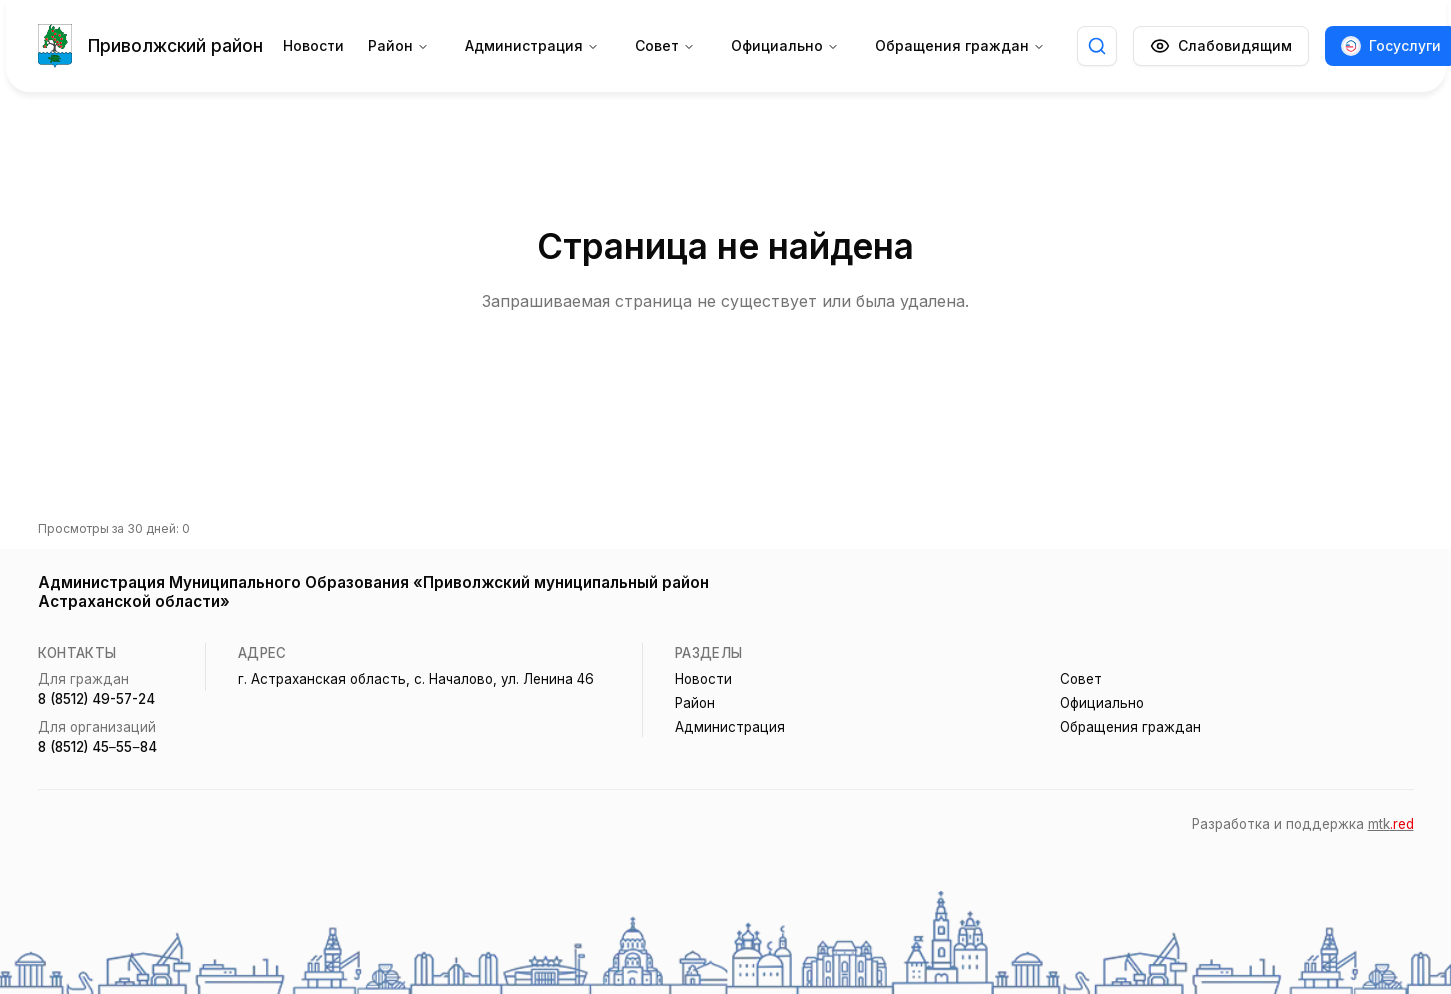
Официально (785, 45)
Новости (313, 45)
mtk (1391, 824)
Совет (665, 45)
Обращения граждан (960, 45)
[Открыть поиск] (1097, 46)
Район (398, 45)
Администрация (532, 45)
